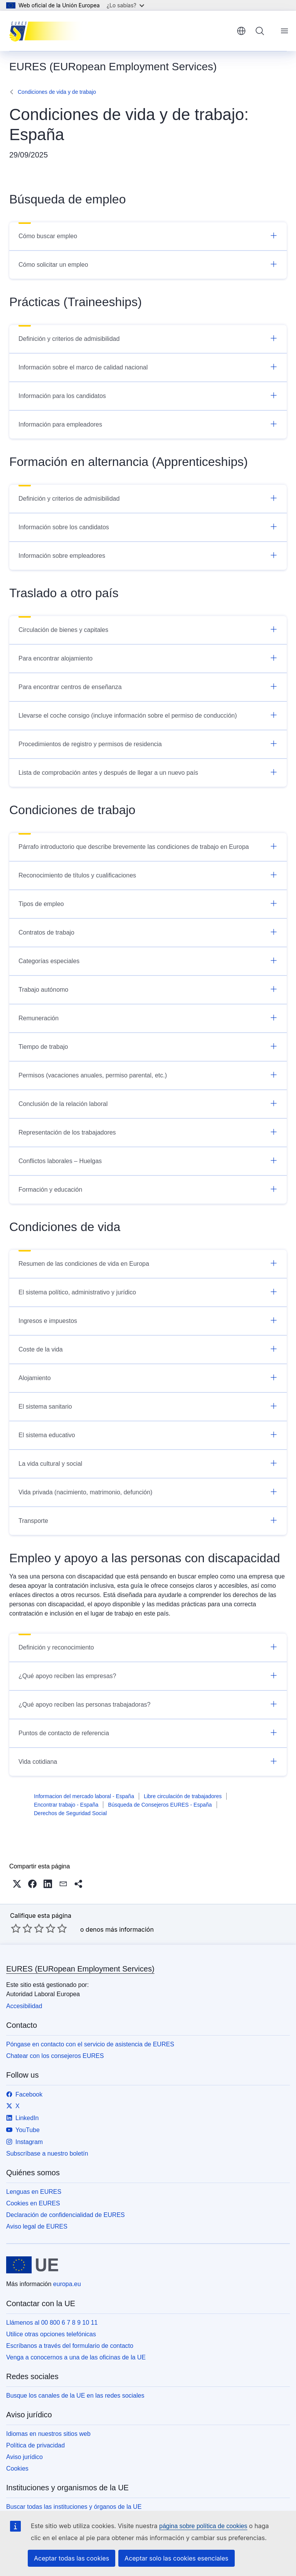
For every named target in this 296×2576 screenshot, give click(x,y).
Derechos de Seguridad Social (70, 1813)
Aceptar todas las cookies (71, 2558)
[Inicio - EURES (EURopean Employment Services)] (48, 31)
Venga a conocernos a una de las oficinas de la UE (76, 2357)
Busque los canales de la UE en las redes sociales (75, 2395)
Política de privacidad (35, 2445)
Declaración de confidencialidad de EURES (65, 2215)
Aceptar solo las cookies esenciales (176, 2558)
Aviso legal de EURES (36, 2226)
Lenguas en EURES (33, 2191)
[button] (17, 1884)
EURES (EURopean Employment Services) (80, 1969)
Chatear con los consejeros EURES (55, 2056)
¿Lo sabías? (125, 5)
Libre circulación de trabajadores (183, 1796)
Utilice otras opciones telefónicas (51, 2334)
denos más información (120, 1929)
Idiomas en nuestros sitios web (48, 2433)
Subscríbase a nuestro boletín (47, 2153)
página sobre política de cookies (203, 2526)
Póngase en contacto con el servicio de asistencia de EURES (90, 2044)
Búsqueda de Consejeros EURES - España (160, 1805)
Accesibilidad (24, 2006)
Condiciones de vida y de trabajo (57, 92)
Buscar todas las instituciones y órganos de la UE (73, 2506)
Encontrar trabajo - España (66, 1805)
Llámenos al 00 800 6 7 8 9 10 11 (52, 2322)
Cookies (17, 2468)
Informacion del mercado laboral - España (84, 1796)
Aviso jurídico (24, 2457)
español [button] (241, 31)
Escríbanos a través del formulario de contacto (69, 2345)
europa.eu (67, 2284)
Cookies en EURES (33, 2203)
